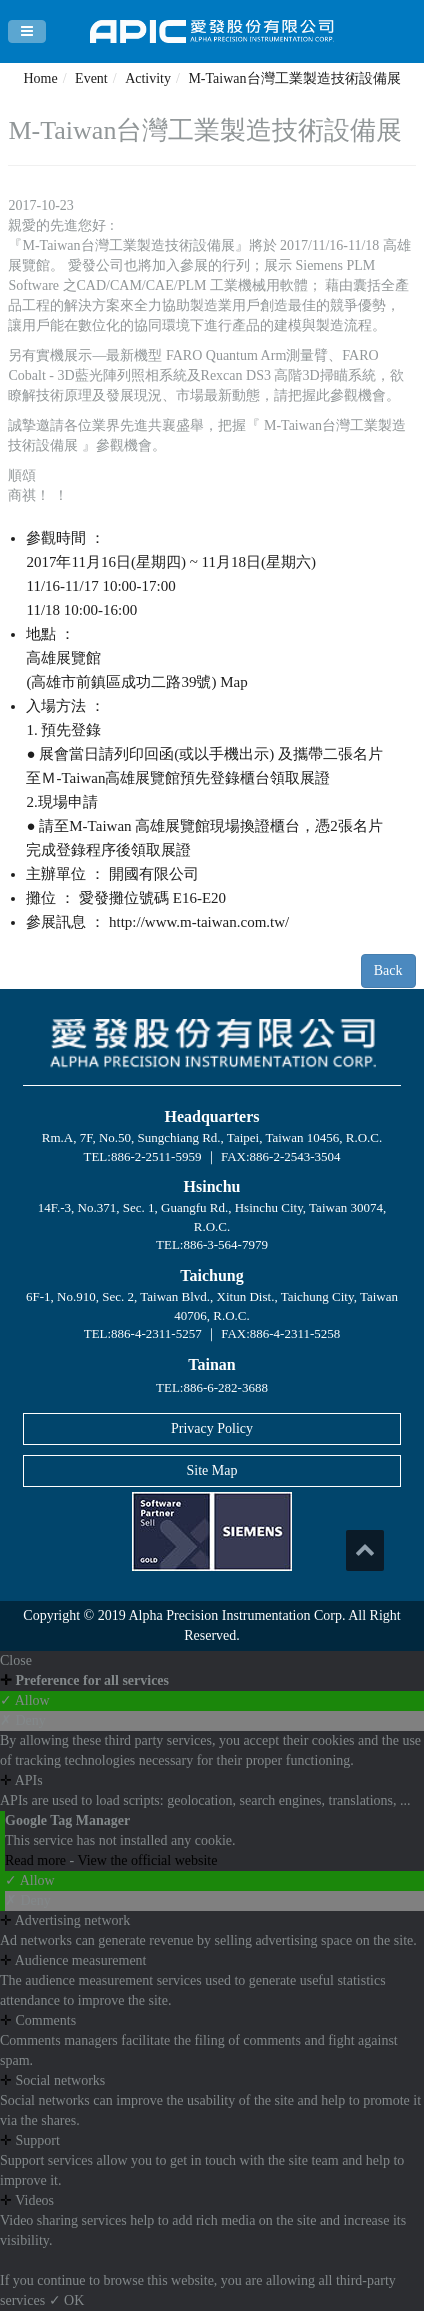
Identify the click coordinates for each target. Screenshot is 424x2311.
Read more (37, 1860)
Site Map (212, 1470)
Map (234, 682)
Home (40, 78)
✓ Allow (25, 1700)
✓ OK (67, 2300)
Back (388, 970)
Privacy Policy (212, 1428)
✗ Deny (23, 1720)
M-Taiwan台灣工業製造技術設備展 (294, 78)
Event (91, 78)
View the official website (147, 1860)
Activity (148, 78)
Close (16, 1660)
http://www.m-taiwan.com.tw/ (199, 922)
